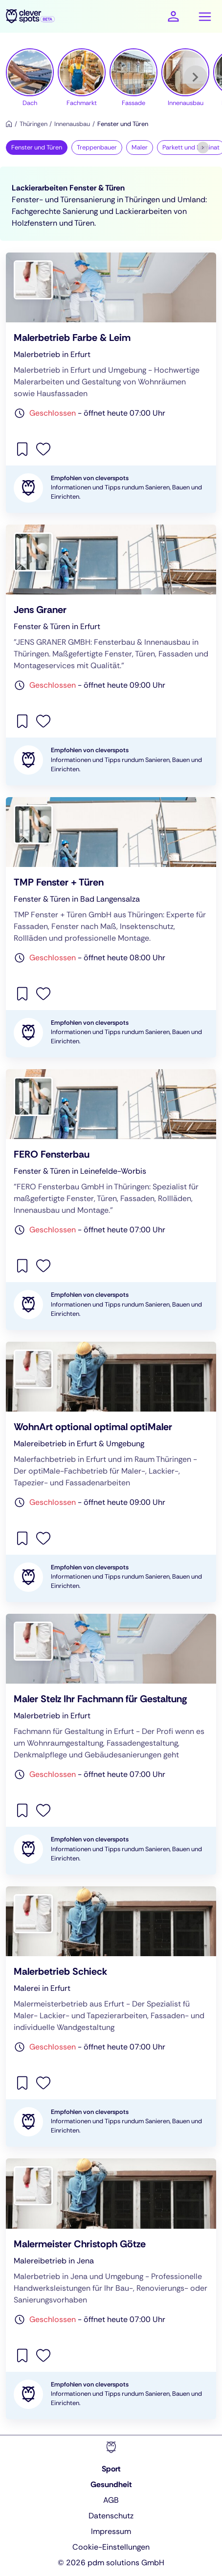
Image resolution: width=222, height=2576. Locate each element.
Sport (111, 2469)
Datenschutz (111, 2516)
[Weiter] (195, 77)
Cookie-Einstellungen (111, 2547)
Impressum (111, 2531)
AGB (111, 2500)
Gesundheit (111, 2484)
